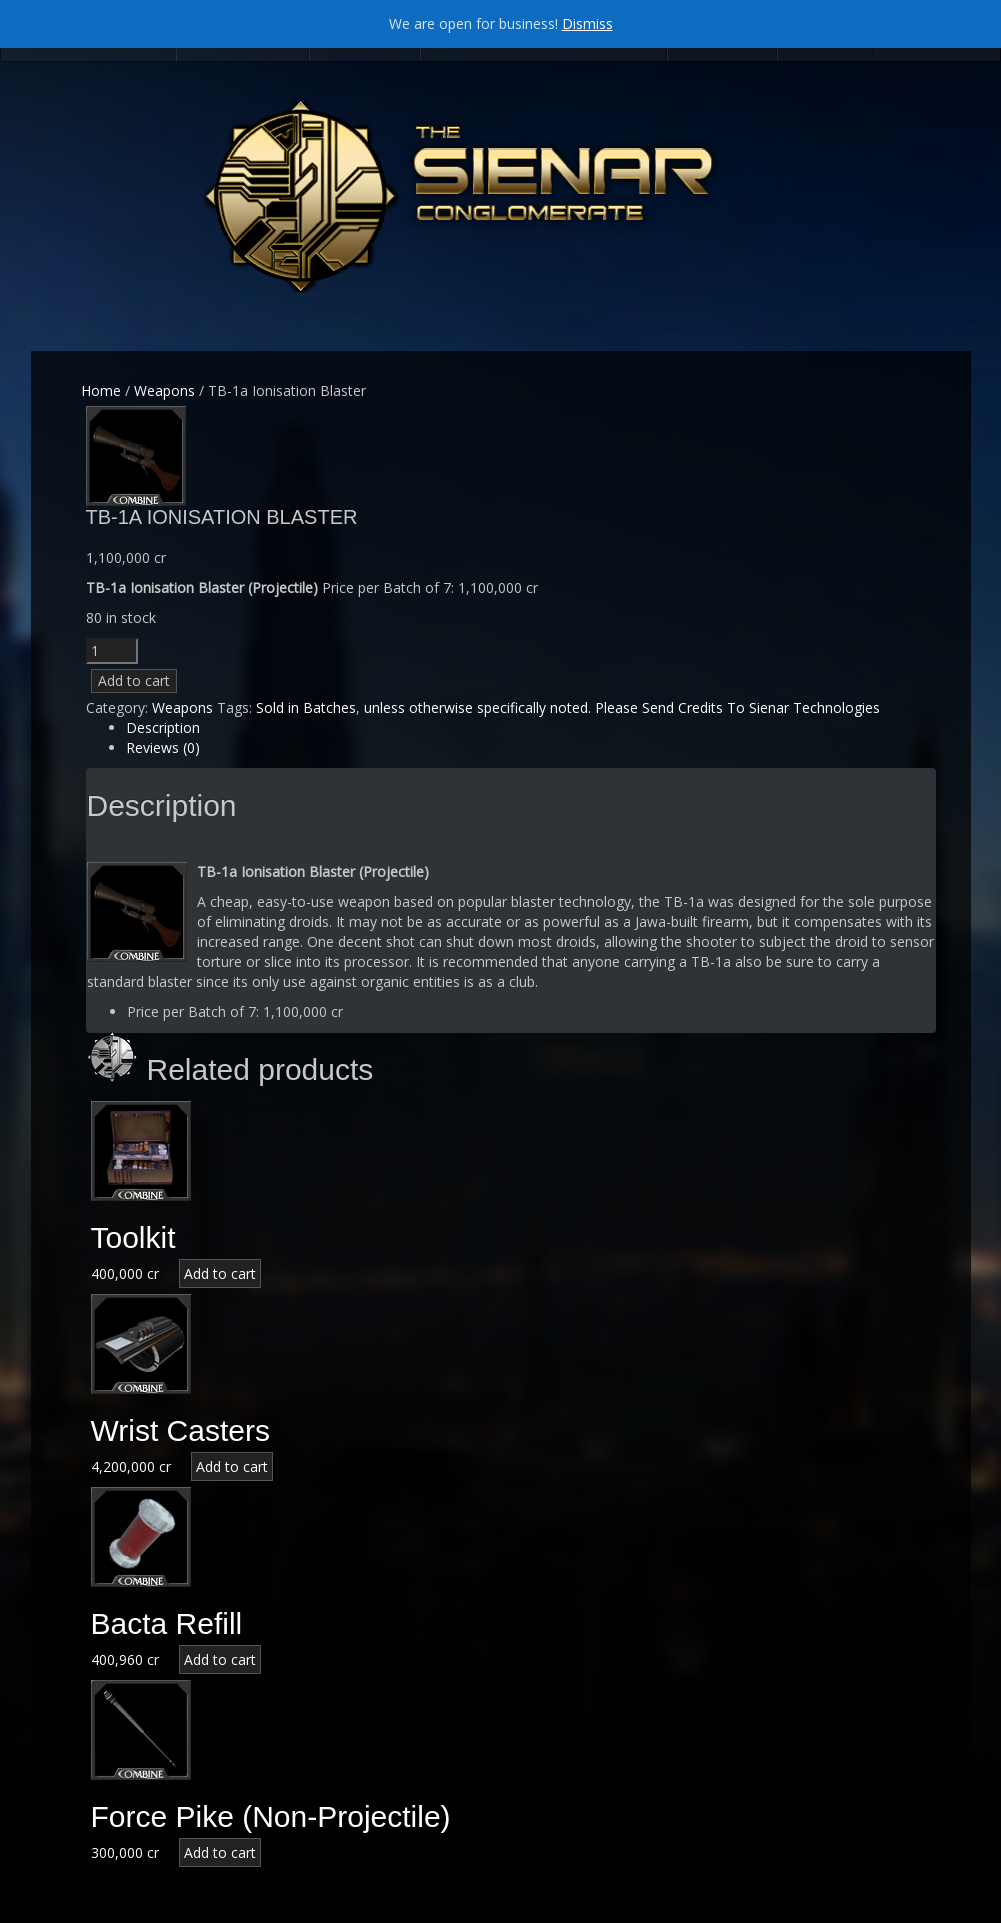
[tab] (531, 728)
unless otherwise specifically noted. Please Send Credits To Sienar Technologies (622, 707)
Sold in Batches (306, 707)
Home (101, 390)
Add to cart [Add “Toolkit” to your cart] (220, 1273)
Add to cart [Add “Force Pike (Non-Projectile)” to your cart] (220, 1852)
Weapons (164, 390)
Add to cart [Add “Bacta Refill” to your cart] (220, 1659)
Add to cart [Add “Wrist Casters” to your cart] (232, 1466)
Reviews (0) (163, 747)
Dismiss (587, 23)
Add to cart (134, 680)
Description (163, 727)
